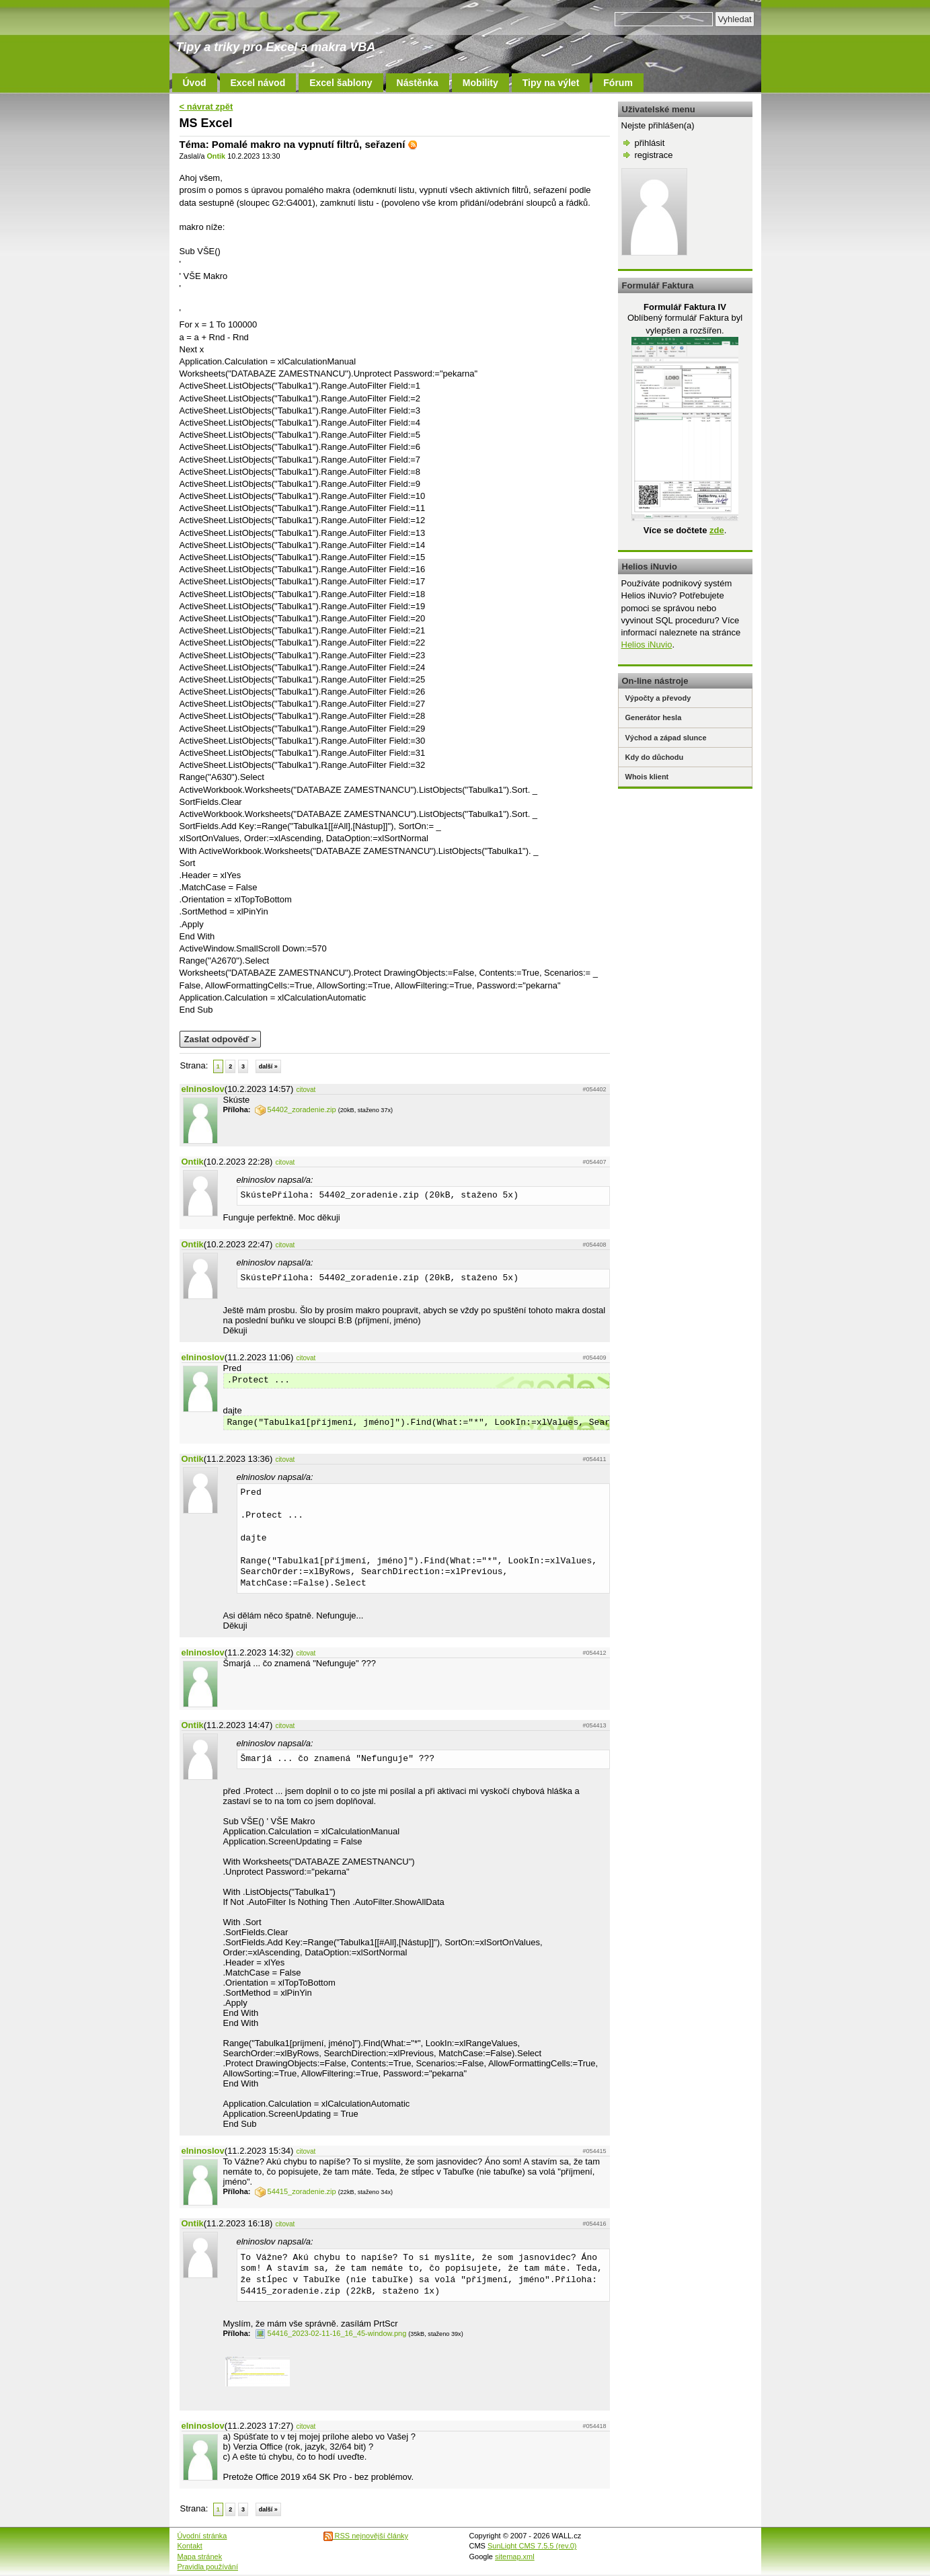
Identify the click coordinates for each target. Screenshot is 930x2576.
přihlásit (650, 143)
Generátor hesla (653, 717)
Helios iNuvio (646, 644)
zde (716, 530)
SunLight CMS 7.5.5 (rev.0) (532, 2546)
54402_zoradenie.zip (295, 1109)
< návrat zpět (206, 107)
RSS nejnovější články (366, 2536)
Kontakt (190, 2546)
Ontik (215, 156)
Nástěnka (417, 82)
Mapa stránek (200, 2556)
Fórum (618, 82)
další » (268, 1066)
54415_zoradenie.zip (295, 2191)
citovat (305, 1089)
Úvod (194, 82)
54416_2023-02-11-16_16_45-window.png (331, 2333)
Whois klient (647, 777)
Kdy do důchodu (654, 757)
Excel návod (258, 82)
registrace (654, 155)
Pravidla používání (208, 2567)
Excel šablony (340, 82)
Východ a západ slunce (666, 738)
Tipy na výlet (551, 82)
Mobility (480, 82)
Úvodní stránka (202, 2536)
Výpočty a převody (658, 698)
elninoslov (203, 1089)
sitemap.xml (515, 2556)
